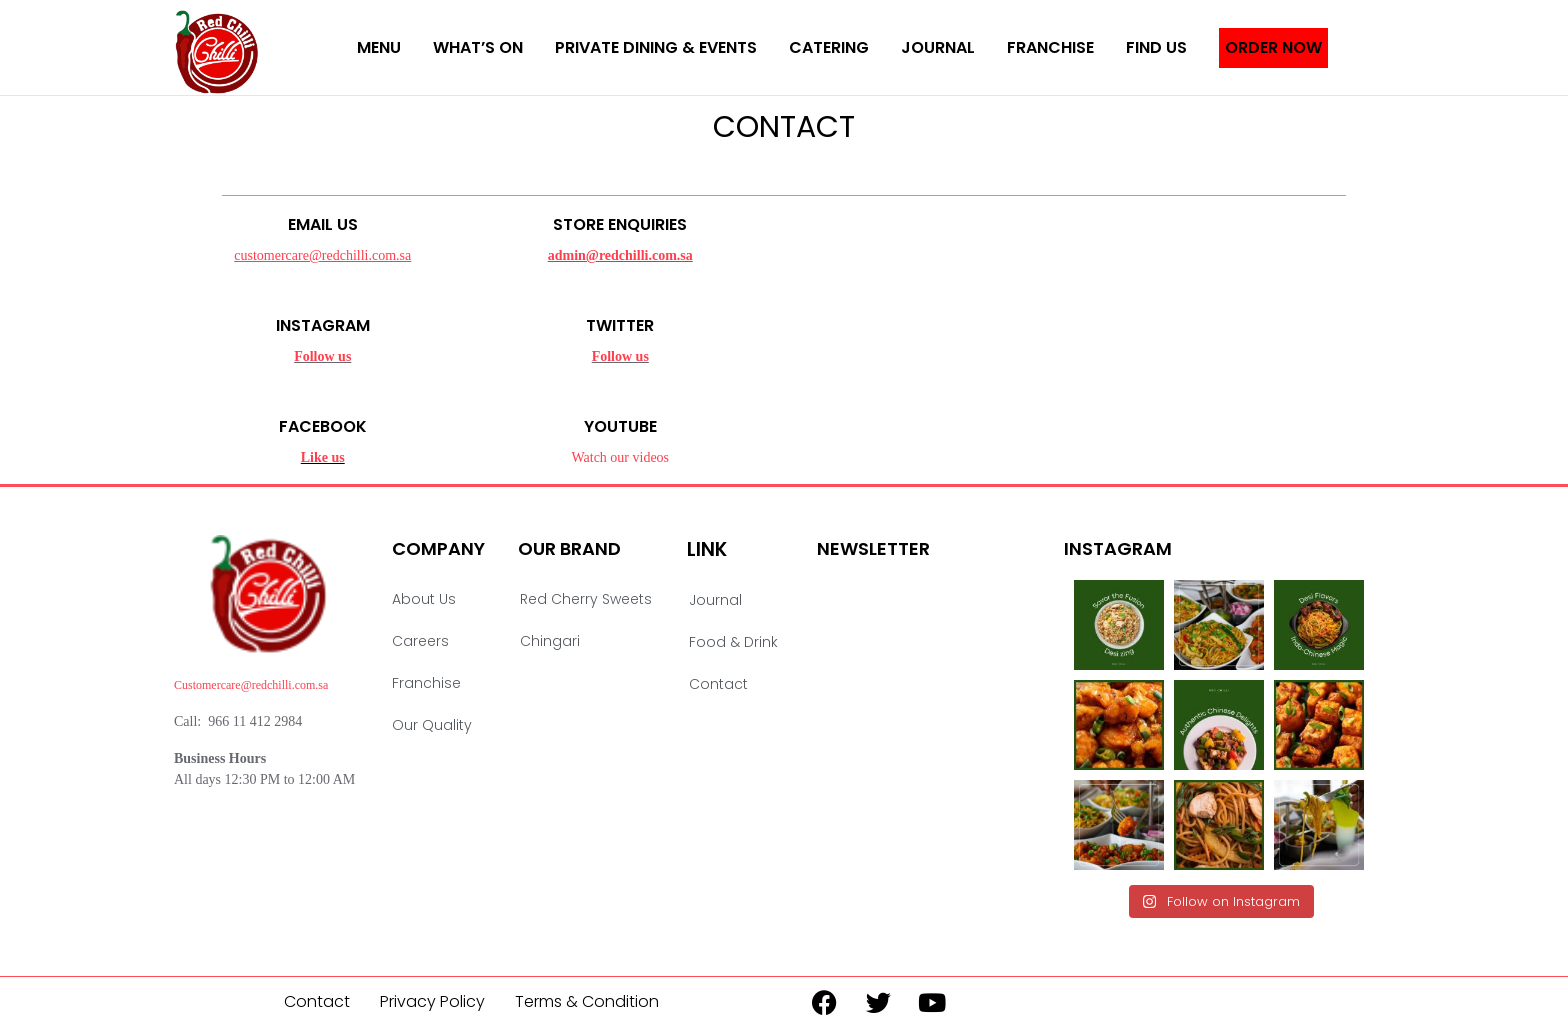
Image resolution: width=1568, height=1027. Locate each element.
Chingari (550, 641)
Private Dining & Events (656, 47)
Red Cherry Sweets (586, 599)
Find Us (1156, 47)
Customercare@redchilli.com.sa (251, 685)
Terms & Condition (587, 1001)
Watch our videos (620, 457)
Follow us (322, 356)
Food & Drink (733, 642)
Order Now (1273, 47)
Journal (938, 47)
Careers (420, 641)
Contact (718, 684)
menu (379, 47)
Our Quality (432, 725)
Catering (829, 47)
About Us (424, 599)
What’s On (478, 47)
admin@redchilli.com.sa (620, 255)
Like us (323, 457)
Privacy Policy (432, 1001)
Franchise (1050, 47)
